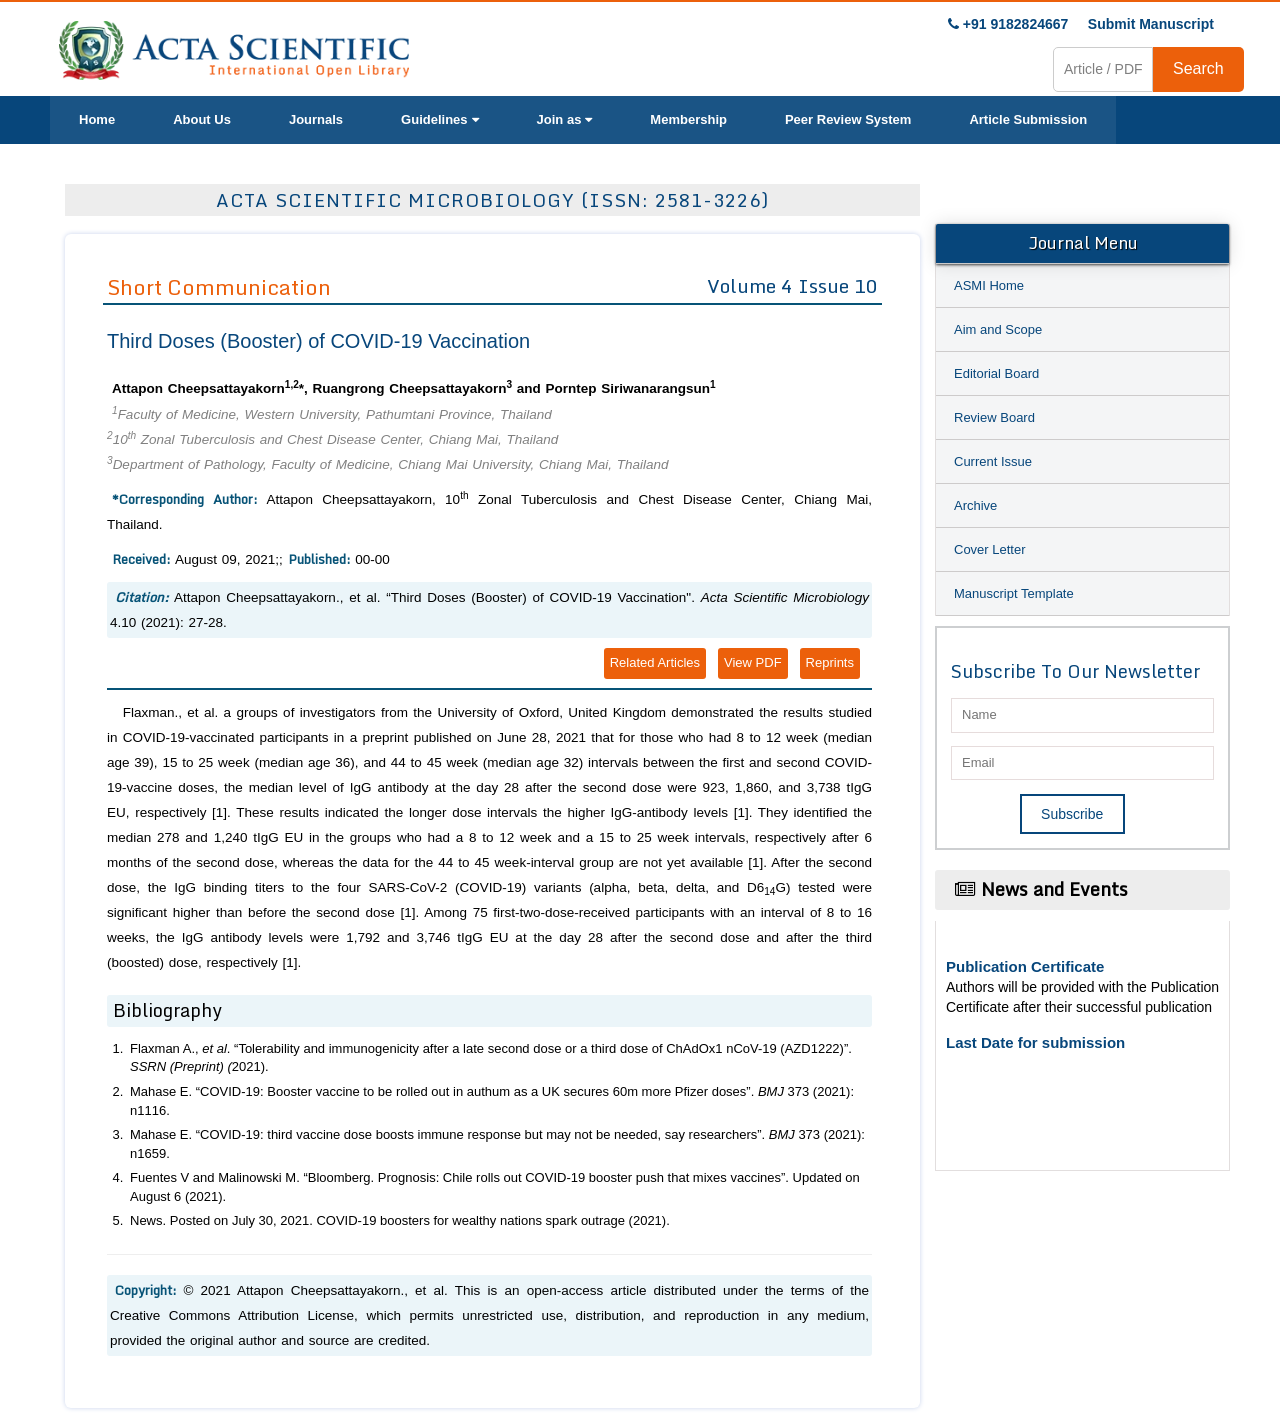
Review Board (994, 417)
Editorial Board (996, 373)
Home (97, 119)
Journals (316, 119)
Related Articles (655, 662)
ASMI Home (989, 285)
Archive (975, 505)
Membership (688, 119)
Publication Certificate (1025, 966)
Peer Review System (848, 119)
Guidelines (439, 119)
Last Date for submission (1035, 1042)
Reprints (830, 662)
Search (1198, 68)
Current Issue (993, 461)
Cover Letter (990, 549)
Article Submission (1028, 119)
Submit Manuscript (1151, 24)
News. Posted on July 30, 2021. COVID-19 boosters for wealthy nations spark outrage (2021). (400, 1220)
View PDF (753, 662)
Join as (565, 119)
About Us (202, 119)
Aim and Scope (998, 329)
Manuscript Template (1014, 593)
